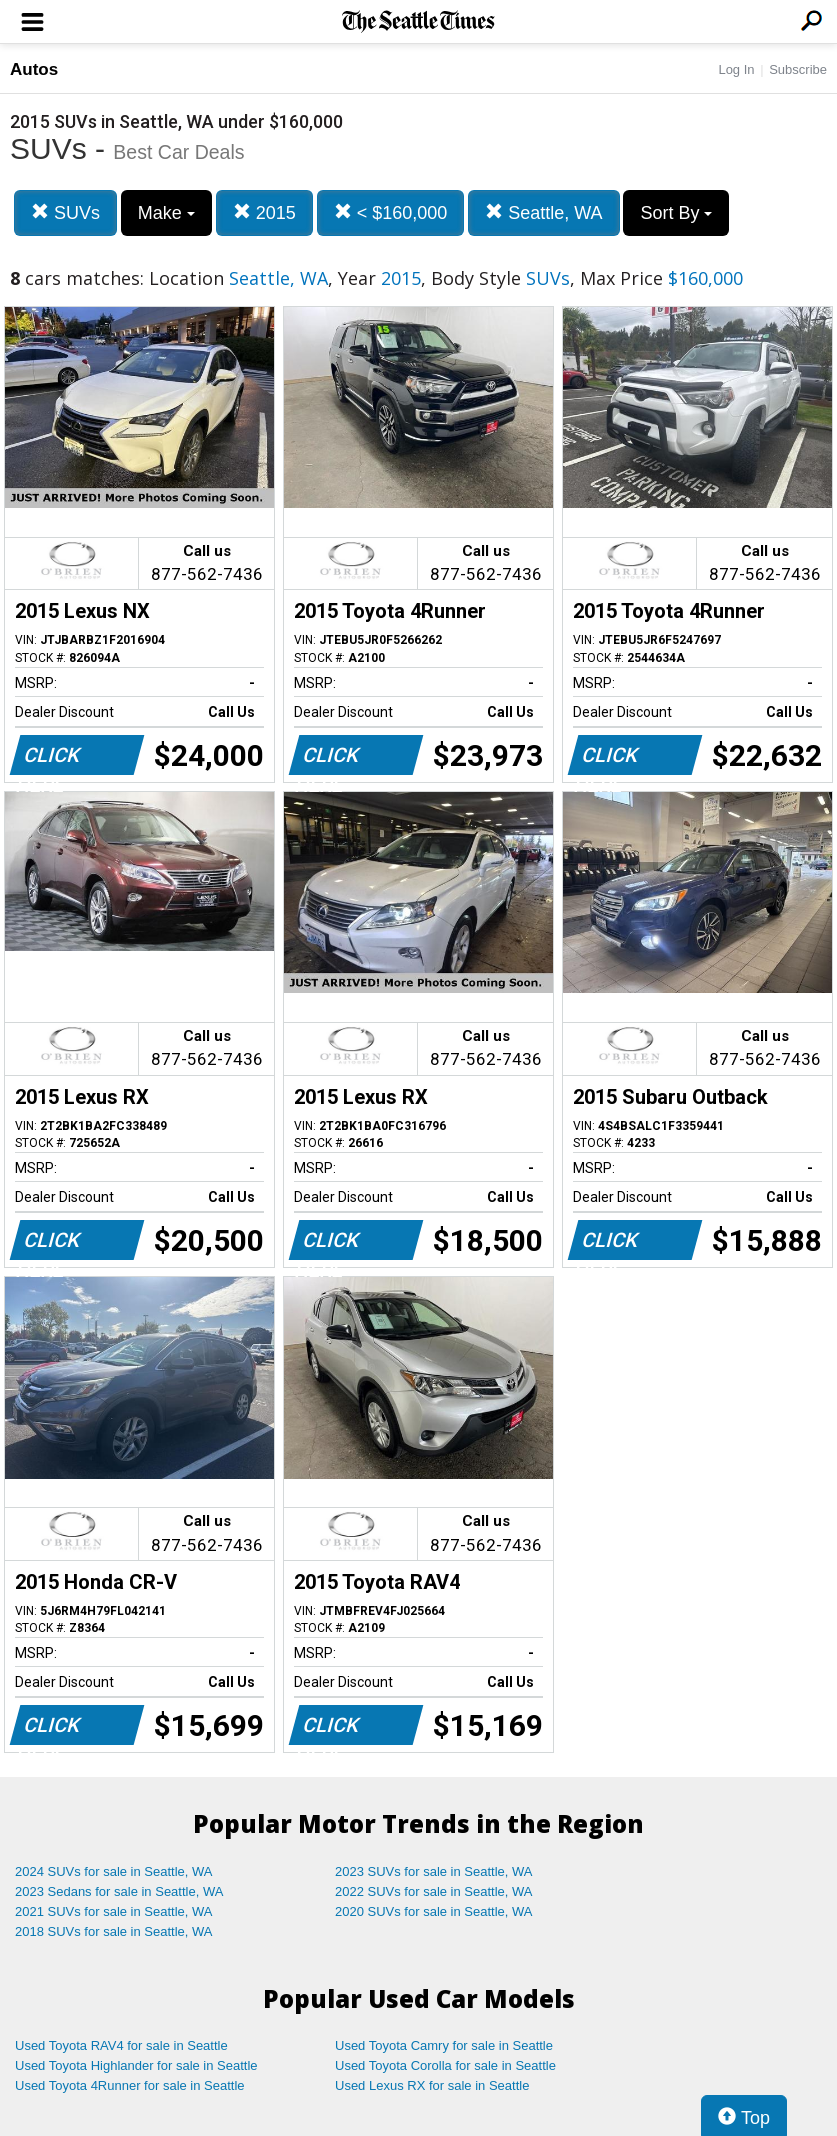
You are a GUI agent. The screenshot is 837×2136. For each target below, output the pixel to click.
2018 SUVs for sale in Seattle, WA (114, 1931)
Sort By (676, 213)
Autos (34, 69)
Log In (736, 69)
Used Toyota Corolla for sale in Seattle (445, 2065)
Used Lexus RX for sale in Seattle (432, 2085)
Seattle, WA (543, 212)
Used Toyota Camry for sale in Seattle (444, 2045)
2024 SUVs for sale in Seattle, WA (114, 1871)
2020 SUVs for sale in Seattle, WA (434, 1911)
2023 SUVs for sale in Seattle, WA (434, 1871)
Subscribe (798, 69)
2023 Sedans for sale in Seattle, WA (119, 1891)
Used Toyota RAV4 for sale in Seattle (121, 2045)
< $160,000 (391, 212)
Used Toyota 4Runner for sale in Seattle (130, 2085)
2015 (264, 212)
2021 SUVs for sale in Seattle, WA (114, 1911)
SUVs (65, 212)
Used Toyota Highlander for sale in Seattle (136, 2065)
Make (166, 213)
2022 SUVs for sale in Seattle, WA (434, 1891)
